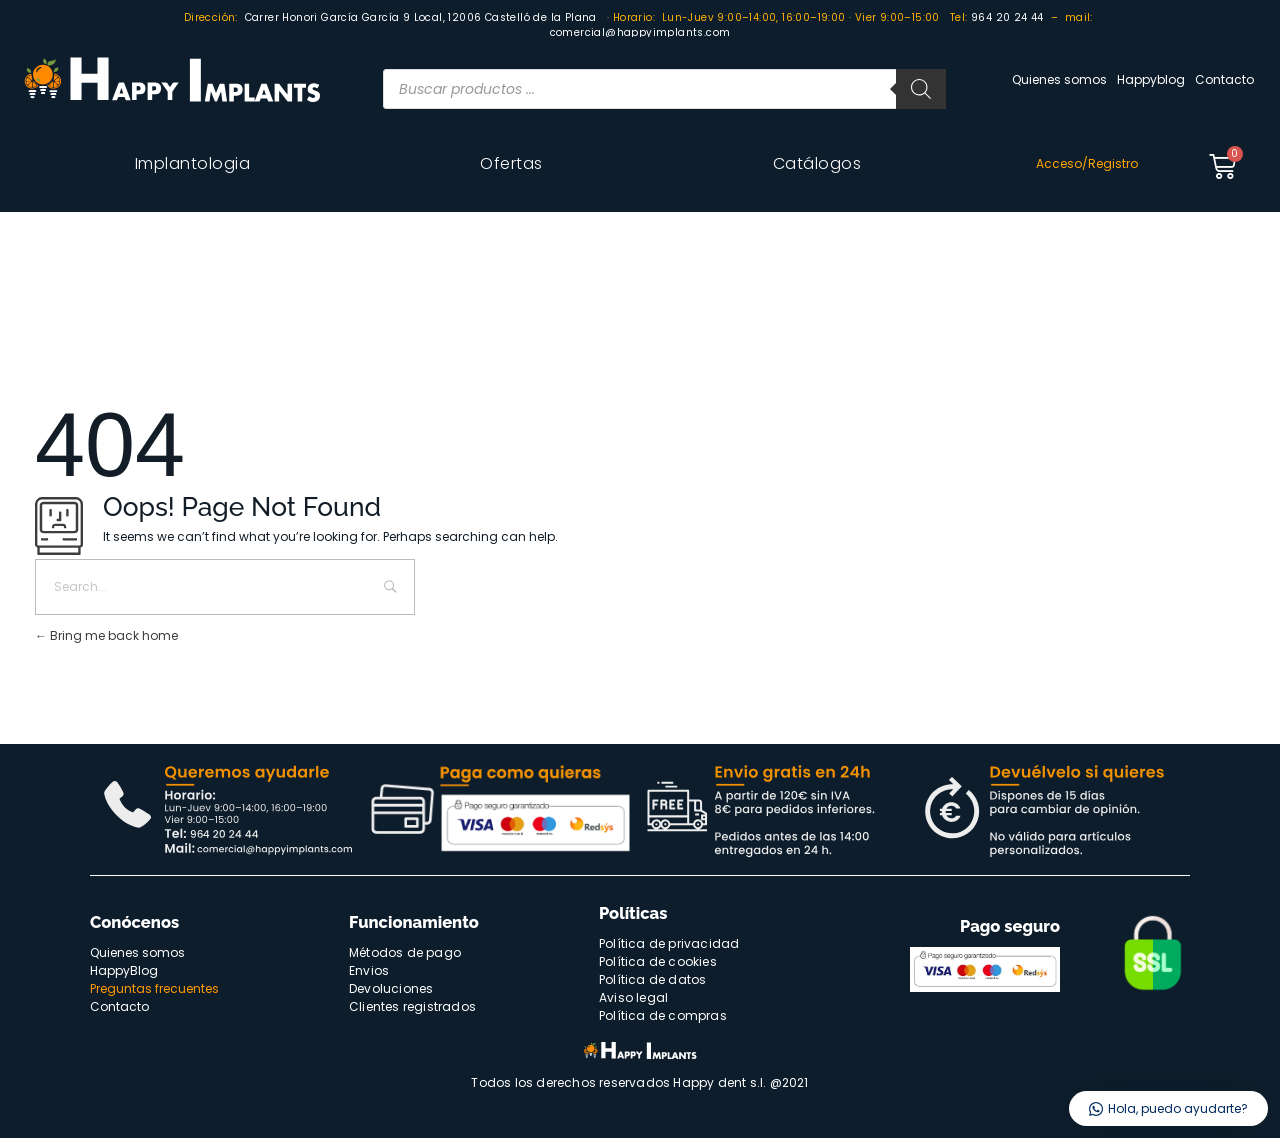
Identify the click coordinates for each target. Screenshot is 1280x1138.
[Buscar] (921, 89)
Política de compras (663, 1015)
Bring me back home (106, 635)
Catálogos (817, 163)
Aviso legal (633, 997)
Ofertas (511, 163)
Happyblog (1151, 79)
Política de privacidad (669, 943)
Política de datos (652, 979)
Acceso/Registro (1087, 163)
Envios (369, 970)
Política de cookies (658, 961)
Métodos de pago (405, 952)
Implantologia (193, 163)
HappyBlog (124, 970)
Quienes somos (1059, 79)
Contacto (1224, 79)
